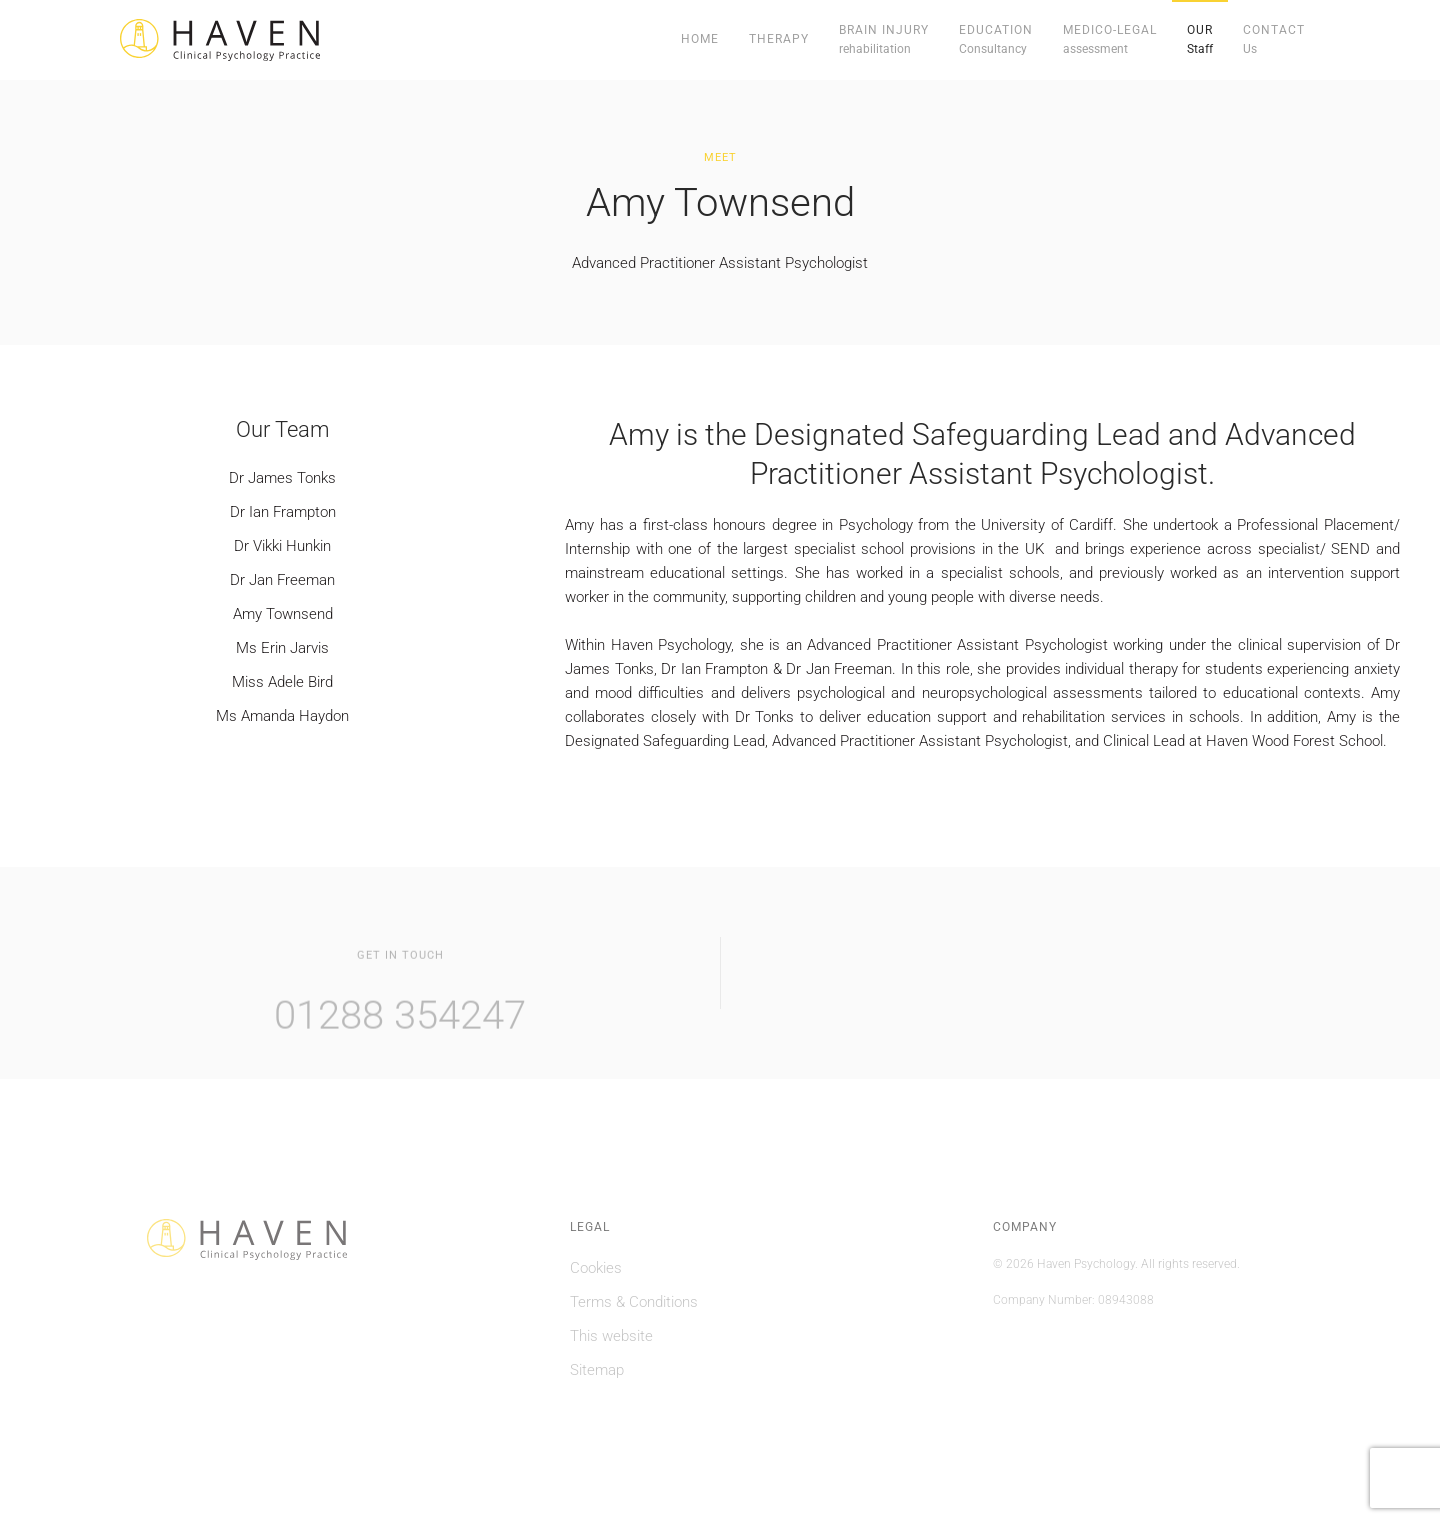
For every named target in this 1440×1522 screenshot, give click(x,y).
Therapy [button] (779, 39)
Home (700, 39)
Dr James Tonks (282, 478)
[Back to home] (220, 40)
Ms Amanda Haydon (282, 716)
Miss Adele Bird (282, 682)
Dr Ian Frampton (283, 512)
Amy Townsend (283, 614)
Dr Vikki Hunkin (282, 546)
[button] (884, 40)
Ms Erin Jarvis (282, 648)
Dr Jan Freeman (282, 580)
